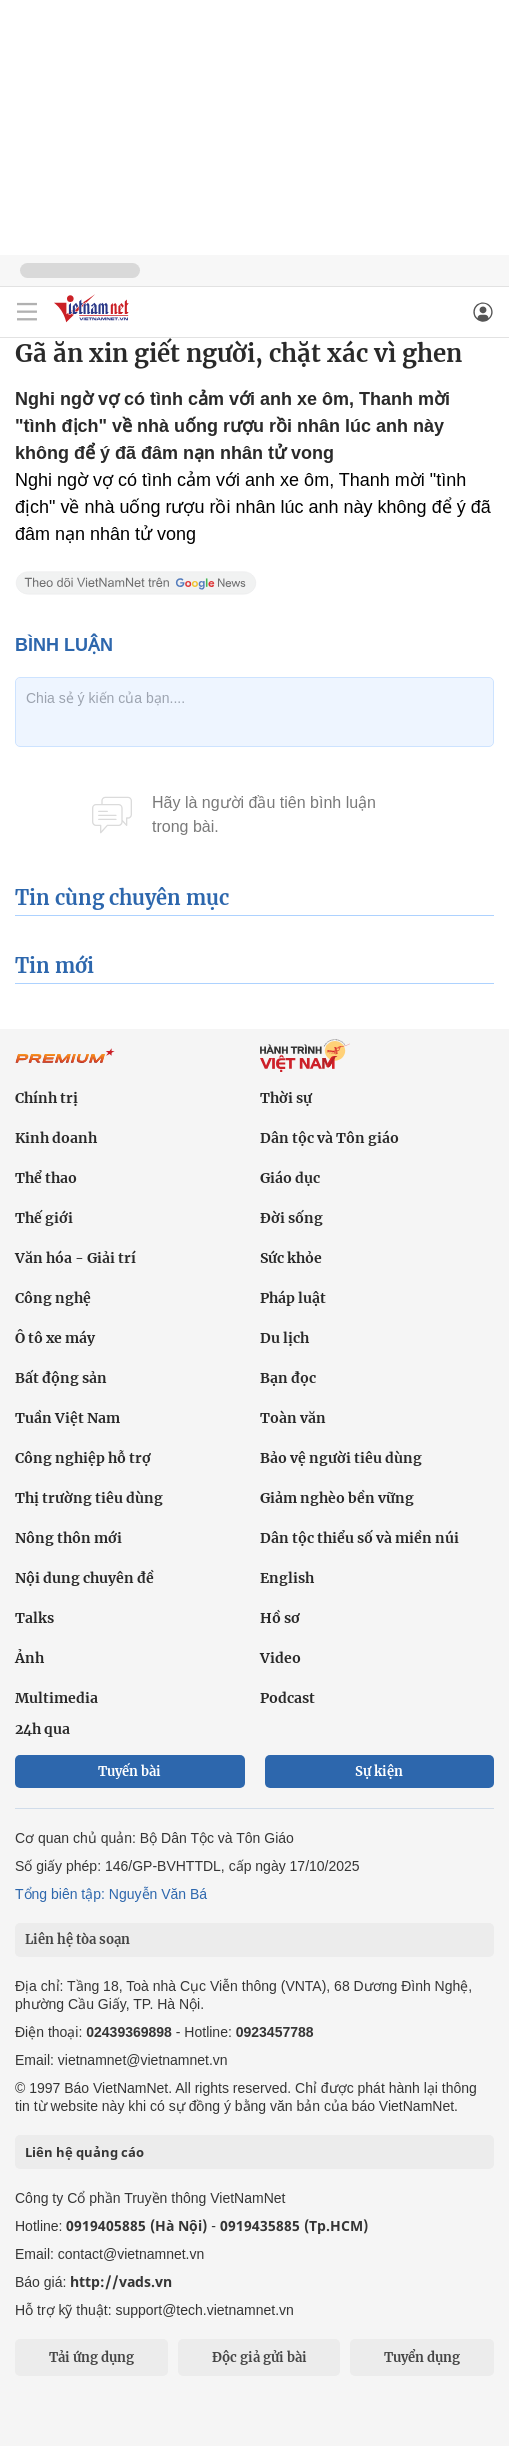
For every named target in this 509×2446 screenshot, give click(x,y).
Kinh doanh (56, 1138)
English (287, 1578)
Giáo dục (290, 1178)
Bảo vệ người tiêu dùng (341, 1458)
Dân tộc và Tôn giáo (329, 1138)
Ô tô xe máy (55, 1338)
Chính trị (46, 1098)
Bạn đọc (288, 1378)
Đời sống (291, 1218)
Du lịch (284, 1338)
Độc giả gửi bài (259, 2357)
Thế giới (44, 1218)
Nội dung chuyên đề (84, 1578)
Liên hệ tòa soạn (77, 1939)
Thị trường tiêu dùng (89, 1498)
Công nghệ (53, 1298)
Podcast (287, 1698)
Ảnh (29, 1658)
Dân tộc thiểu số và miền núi (359, 1538)
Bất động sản (61, 1378)
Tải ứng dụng (91, 2357)
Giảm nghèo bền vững (337, 1498)
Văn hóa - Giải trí (75, 1258)
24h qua (42, 1729)
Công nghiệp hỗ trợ (83, 1458)
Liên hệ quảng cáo (84, 2152)
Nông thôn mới (68, 1538)
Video (280, 1658)
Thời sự (286, 1098)
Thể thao (46, 1178)
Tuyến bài (129, 1771)
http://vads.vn (121, 2281)
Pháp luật (293, 1298)
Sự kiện (379, 1771)
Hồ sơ (280, 1618)
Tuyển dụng (422, 2357)
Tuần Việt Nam (67, 1418)
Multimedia (56, 1698)
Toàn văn (293, 1418)
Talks (34, 1618)
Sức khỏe (291, 1258)
